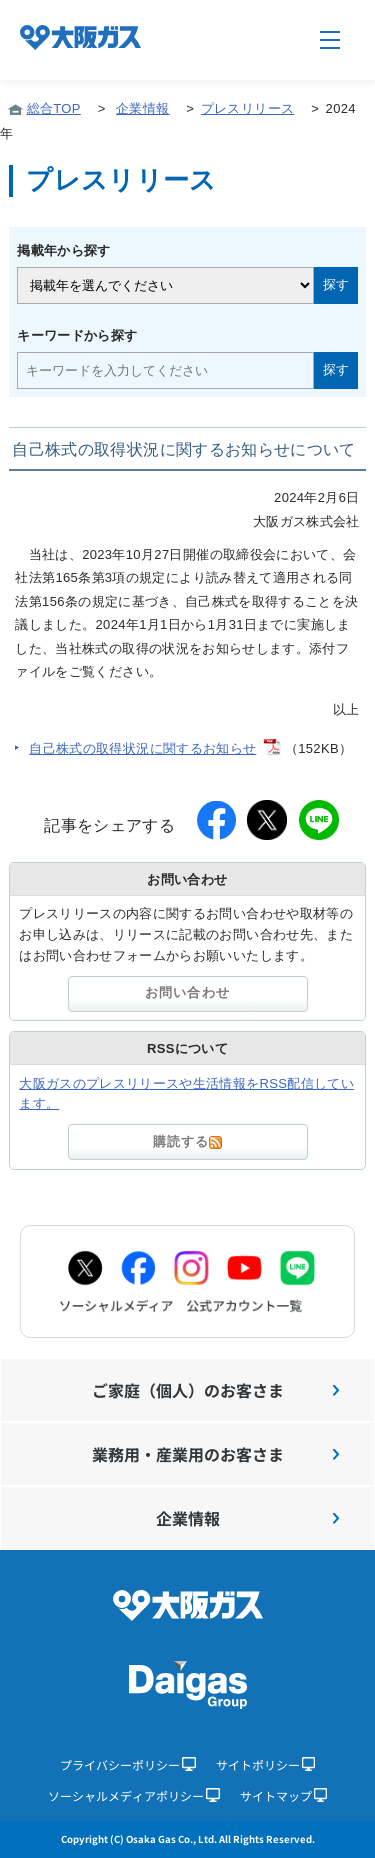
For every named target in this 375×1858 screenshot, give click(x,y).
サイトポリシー (266, 1764)
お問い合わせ (187, 992)
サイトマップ (284, 1795)
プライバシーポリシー (128, 1764)
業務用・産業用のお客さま (216, 1454)
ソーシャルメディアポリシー (134, 1795)
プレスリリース (247, 108)
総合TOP (54, 108)
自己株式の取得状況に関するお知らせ (142, 748)
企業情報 (142, 108)
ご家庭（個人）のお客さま (216, 1390)
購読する (187, 1141)
